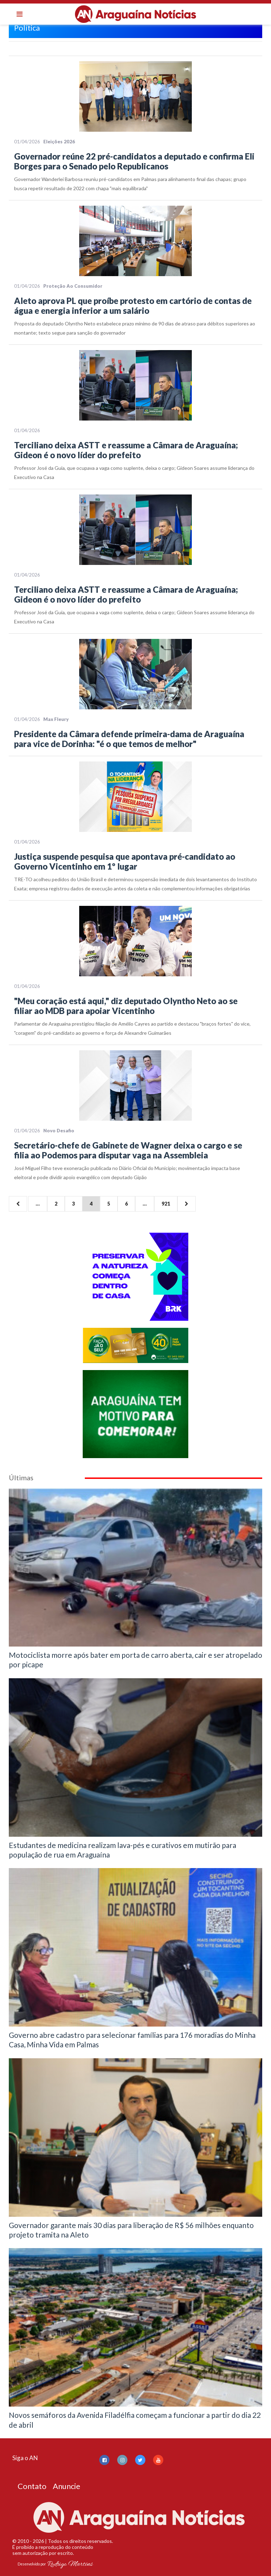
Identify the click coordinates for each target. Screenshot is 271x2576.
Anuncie (66, 2486)
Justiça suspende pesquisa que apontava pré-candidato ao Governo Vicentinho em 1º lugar (124, 861)
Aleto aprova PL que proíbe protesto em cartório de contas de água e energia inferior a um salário (133, 305)
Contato (32, 2486)
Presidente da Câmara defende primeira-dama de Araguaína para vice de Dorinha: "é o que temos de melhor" (129, 739)
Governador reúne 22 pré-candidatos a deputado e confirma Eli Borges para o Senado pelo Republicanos (134, 161)
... (38, 1204)
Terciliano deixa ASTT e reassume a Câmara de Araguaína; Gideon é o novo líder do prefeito (126, 450)
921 (166, 1204)
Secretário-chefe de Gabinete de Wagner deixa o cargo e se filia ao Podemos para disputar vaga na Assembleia (128, 1150)
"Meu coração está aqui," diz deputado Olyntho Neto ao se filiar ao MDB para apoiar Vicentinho (126, 1006)
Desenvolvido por (55, 2564)
